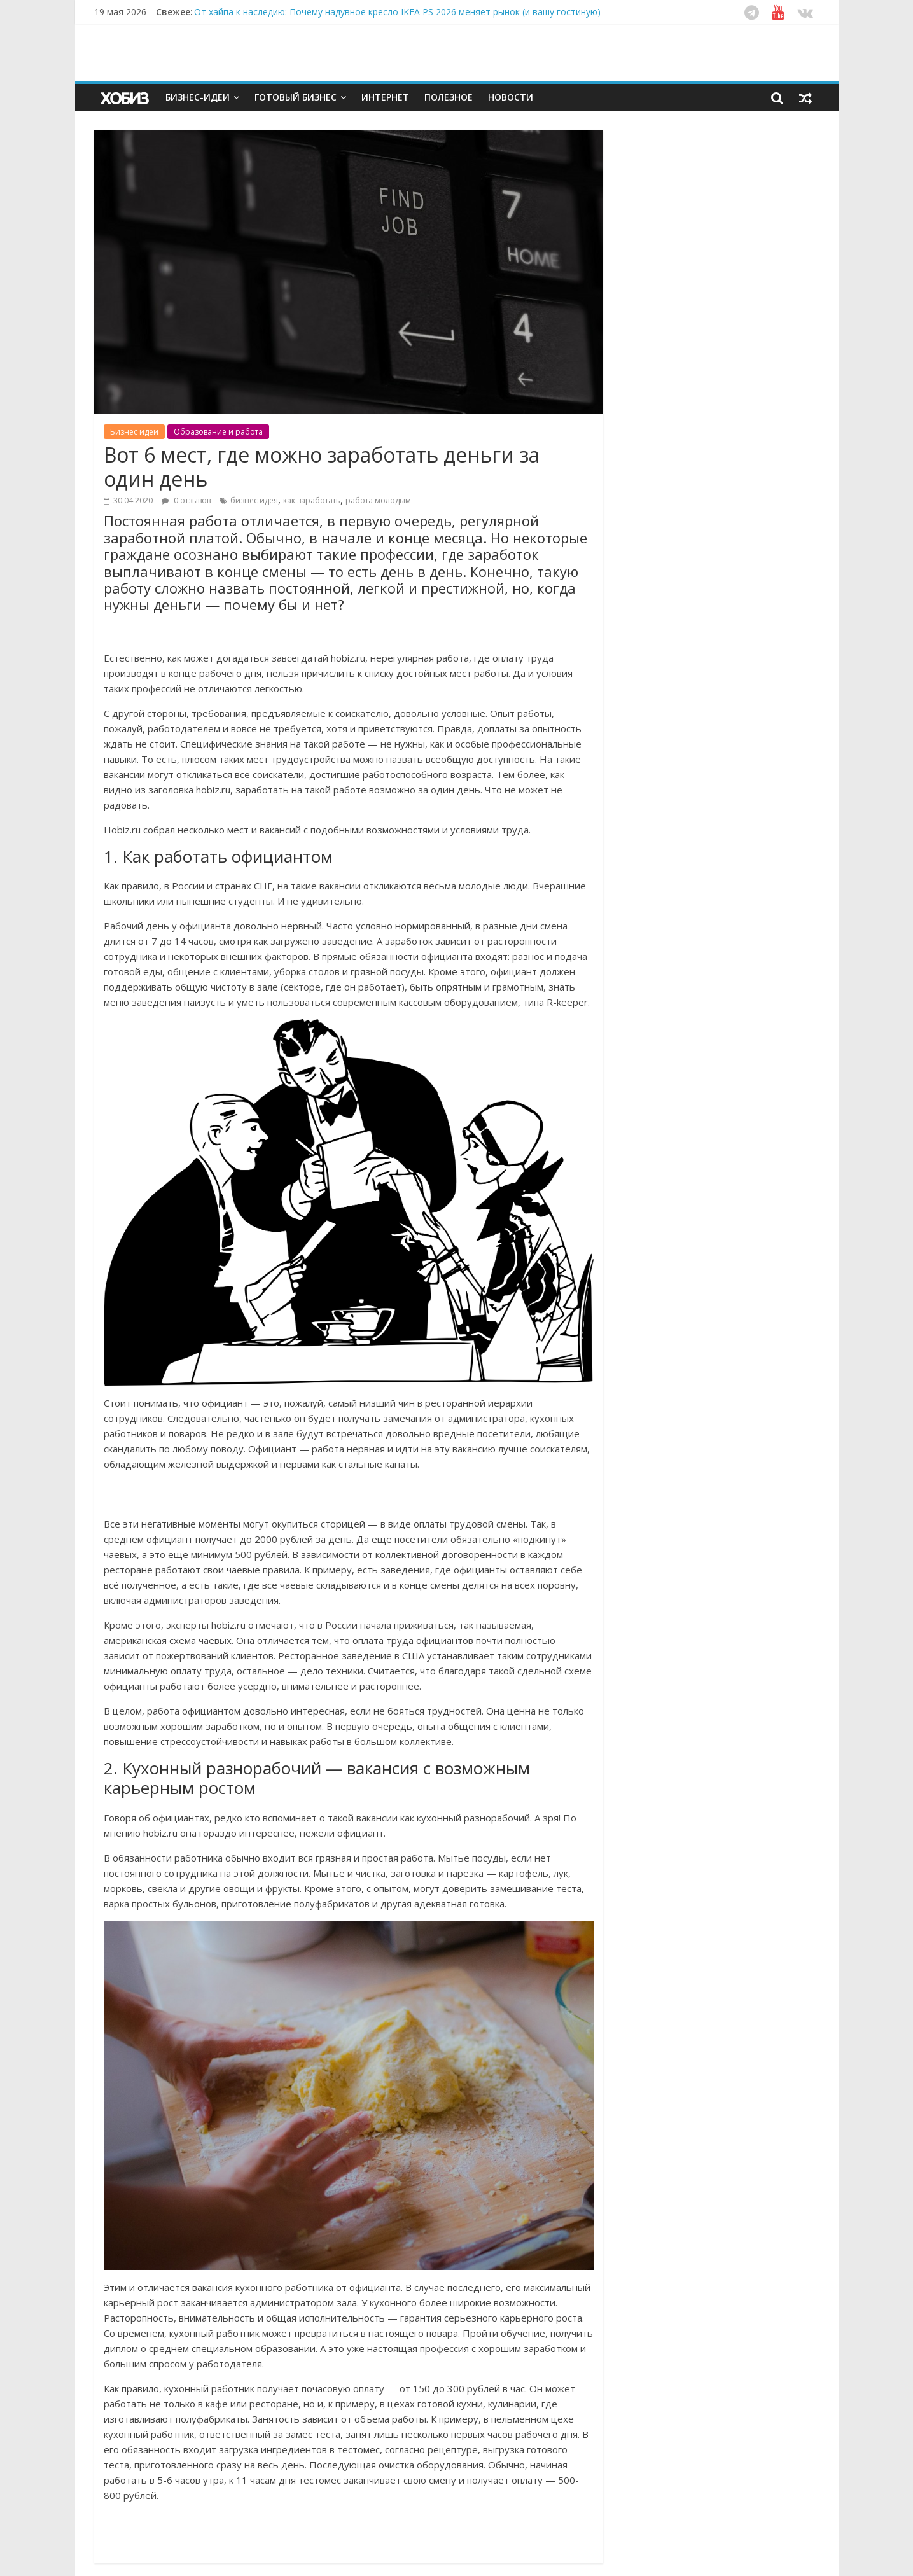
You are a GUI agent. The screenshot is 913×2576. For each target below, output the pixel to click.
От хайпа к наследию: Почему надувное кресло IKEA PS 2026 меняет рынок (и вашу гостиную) (397, 12)
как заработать (311, 500)
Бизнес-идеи (197, 97)
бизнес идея (254, 500)
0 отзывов (186, 500)
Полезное (448, 97)
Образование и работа (218, 431)
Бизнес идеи (134, 431)
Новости (510, 97)
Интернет (385, 97)
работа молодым (378, 500)
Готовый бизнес (295, 97)
